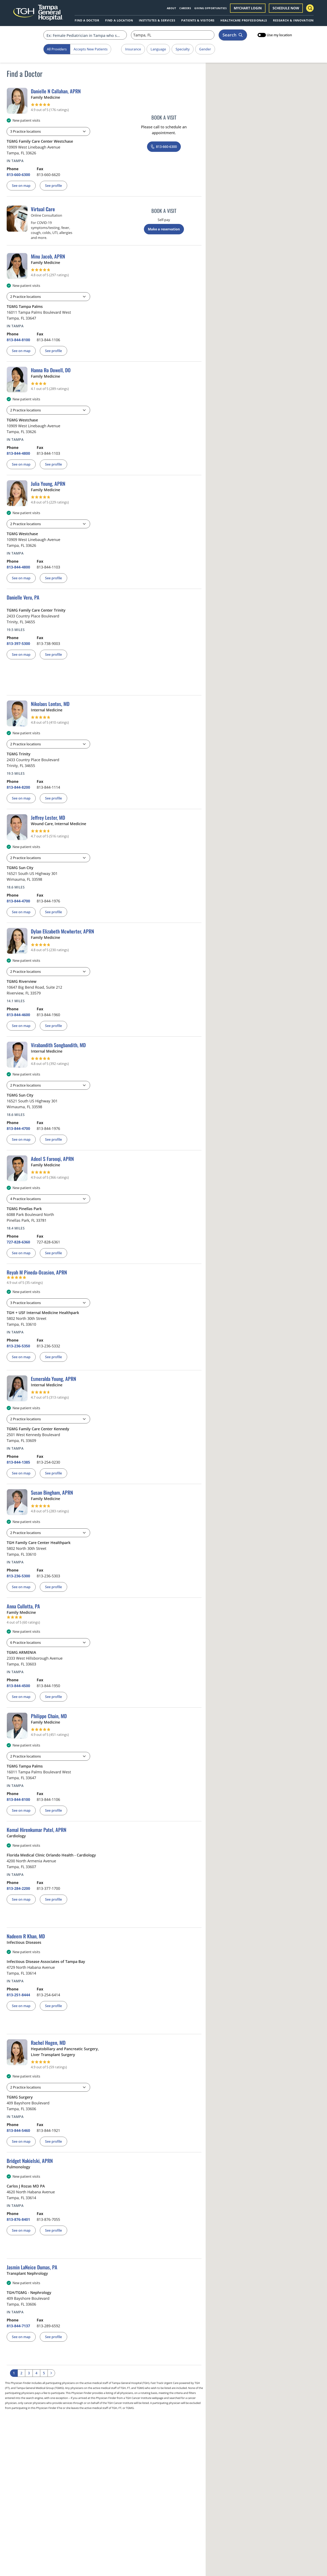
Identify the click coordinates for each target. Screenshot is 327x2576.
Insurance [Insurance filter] (133, 49)
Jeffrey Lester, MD (48, 817)
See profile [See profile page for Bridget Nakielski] (53, 2230)
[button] (48, 131)
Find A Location (119, 20)
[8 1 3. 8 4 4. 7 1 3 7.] (18, 2326)
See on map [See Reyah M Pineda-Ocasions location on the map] (21, 1357)
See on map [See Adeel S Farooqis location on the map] (21, 1253)
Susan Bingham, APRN (52, 1492)
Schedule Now (286, 8)
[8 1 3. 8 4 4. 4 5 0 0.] (18, 1686)
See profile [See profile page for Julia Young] (53, 578)
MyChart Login (248, 8)
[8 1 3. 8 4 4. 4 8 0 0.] (18, 453)
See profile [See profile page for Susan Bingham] (53, 1587)
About (171, 8)
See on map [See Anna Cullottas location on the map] (21, 1696)
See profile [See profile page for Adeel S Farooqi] (53, 1253)
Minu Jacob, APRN (48, 256)
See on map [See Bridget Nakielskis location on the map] (21, 2230)
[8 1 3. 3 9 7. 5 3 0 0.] (18, 643)
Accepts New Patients (91, 49)
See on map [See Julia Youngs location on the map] (21, 578)
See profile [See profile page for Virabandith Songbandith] (53, 1139)
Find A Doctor (87, 20)
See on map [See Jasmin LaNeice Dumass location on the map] (21, 2337)
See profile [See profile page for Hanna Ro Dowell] (53, 464)
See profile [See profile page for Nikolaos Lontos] (53, 798)
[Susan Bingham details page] (17, 1502)
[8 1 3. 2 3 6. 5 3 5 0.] (18, 1346)
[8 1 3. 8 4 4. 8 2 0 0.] (18, 787)
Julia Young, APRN (48, 483)
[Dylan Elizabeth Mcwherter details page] (17, 941)
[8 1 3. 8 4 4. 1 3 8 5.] (18, 1462)
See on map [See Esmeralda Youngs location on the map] (21, 1473)
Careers (185, 8)
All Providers (57, 49)
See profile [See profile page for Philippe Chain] (53, 1810)
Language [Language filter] (158, 49)
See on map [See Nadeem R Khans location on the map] (21, 2006)
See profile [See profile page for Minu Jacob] (53, 351)
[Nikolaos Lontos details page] (17, 713)
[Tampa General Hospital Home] (38, 15)
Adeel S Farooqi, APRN (52, 1158)
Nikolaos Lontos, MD (50, 703)
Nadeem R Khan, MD (26, 1936)
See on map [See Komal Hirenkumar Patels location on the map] (21, 1899)
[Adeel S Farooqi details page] (17, 1168)
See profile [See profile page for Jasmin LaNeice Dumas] (53, 2337)
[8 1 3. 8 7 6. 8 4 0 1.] (18, 2219)
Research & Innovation (293, 20)
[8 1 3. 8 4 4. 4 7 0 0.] (18, 901)
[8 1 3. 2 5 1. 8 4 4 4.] (18, 1995)
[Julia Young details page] (17, 493)
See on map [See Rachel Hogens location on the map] (21, 2141)
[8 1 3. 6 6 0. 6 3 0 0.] (18, 174)
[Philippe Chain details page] (17, 1726)
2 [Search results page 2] (21, 2373)
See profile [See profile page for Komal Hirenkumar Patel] (53, 1899)
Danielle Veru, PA (23, 597)
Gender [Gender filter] (205, 49)
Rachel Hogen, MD (48, 2042)
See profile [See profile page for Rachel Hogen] (53, 2141)
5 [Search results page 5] (44, 2373)
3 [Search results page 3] (29, 2373)
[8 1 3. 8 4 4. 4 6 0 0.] (18, 1015)
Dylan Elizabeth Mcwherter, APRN (62, 931)
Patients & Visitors (198, 20)
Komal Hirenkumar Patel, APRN (36, 1829)
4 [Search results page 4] (36, 2373)
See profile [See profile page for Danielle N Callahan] (53, 185)
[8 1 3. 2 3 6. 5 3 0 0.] (18, 1576)
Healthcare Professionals (243, 20)
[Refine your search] (85, 35)
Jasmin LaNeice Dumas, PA (32, 2267)
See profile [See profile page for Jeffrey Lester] (53, 912)
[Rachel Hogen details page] (17, 2054)
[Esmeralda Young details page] (17, 1388)
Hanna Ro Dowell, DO (51, 370)
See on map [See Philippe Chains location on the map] (21, 1810)
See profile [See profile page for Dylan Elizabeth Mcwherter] (53, 1025)
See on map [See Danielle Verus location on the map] (21, 654)
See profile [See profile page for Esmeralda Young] (53, 1473)
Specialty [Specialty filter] (183, 49)
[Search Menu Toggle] (310, 8)
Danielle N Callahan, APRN (56, 91)
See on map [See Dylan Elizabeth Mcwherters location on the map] (21, 1025)
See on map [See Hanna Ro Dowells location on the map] (21, 464)
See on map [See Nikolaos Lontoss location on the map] (21, 798)
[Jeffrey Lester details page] (17, 827)
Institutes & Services (157, 20)
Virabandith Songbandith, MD (58, 1045)
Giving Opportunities (210, 8)
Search (233, 35)
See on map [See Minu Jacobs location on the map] (21, 351)
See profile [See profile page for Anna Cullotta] (53, 1696)
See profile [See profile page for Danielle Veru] (53, 654)
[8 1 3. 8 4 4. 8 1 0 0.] (18, 340)
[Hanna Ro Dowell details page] (17, 380)
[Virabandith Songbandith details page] (17, 1055)
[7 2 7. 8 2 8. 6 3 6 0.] (18, 1242)
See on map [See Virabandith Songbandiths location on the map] (21, 1139)
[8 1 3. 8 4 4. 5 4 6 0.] (18, 2130)
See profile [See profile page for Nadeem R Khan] (53, 2006)
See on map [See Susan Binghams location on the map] (21, 1587)
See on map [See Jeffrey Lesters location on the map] (21, 912)
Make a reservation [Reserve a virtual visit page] (164, 229)
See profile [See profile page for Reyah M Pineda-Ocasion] (53, 1357)
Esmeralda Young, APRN (53, 1378)
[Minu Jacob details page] (17, 266)
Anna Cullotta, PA (23, 1606)
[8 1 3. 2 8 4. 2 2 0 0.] (18, 1888)
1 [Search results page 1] (14, 2373)
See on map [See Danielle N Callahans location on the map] (21, 185)
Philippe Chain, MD (49, 1716)
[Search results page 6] (51, 2373)
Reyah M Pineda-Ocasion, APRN (37, 1272)
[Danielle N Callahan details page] (17, 101)
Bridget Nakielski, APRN (30, 2160)
